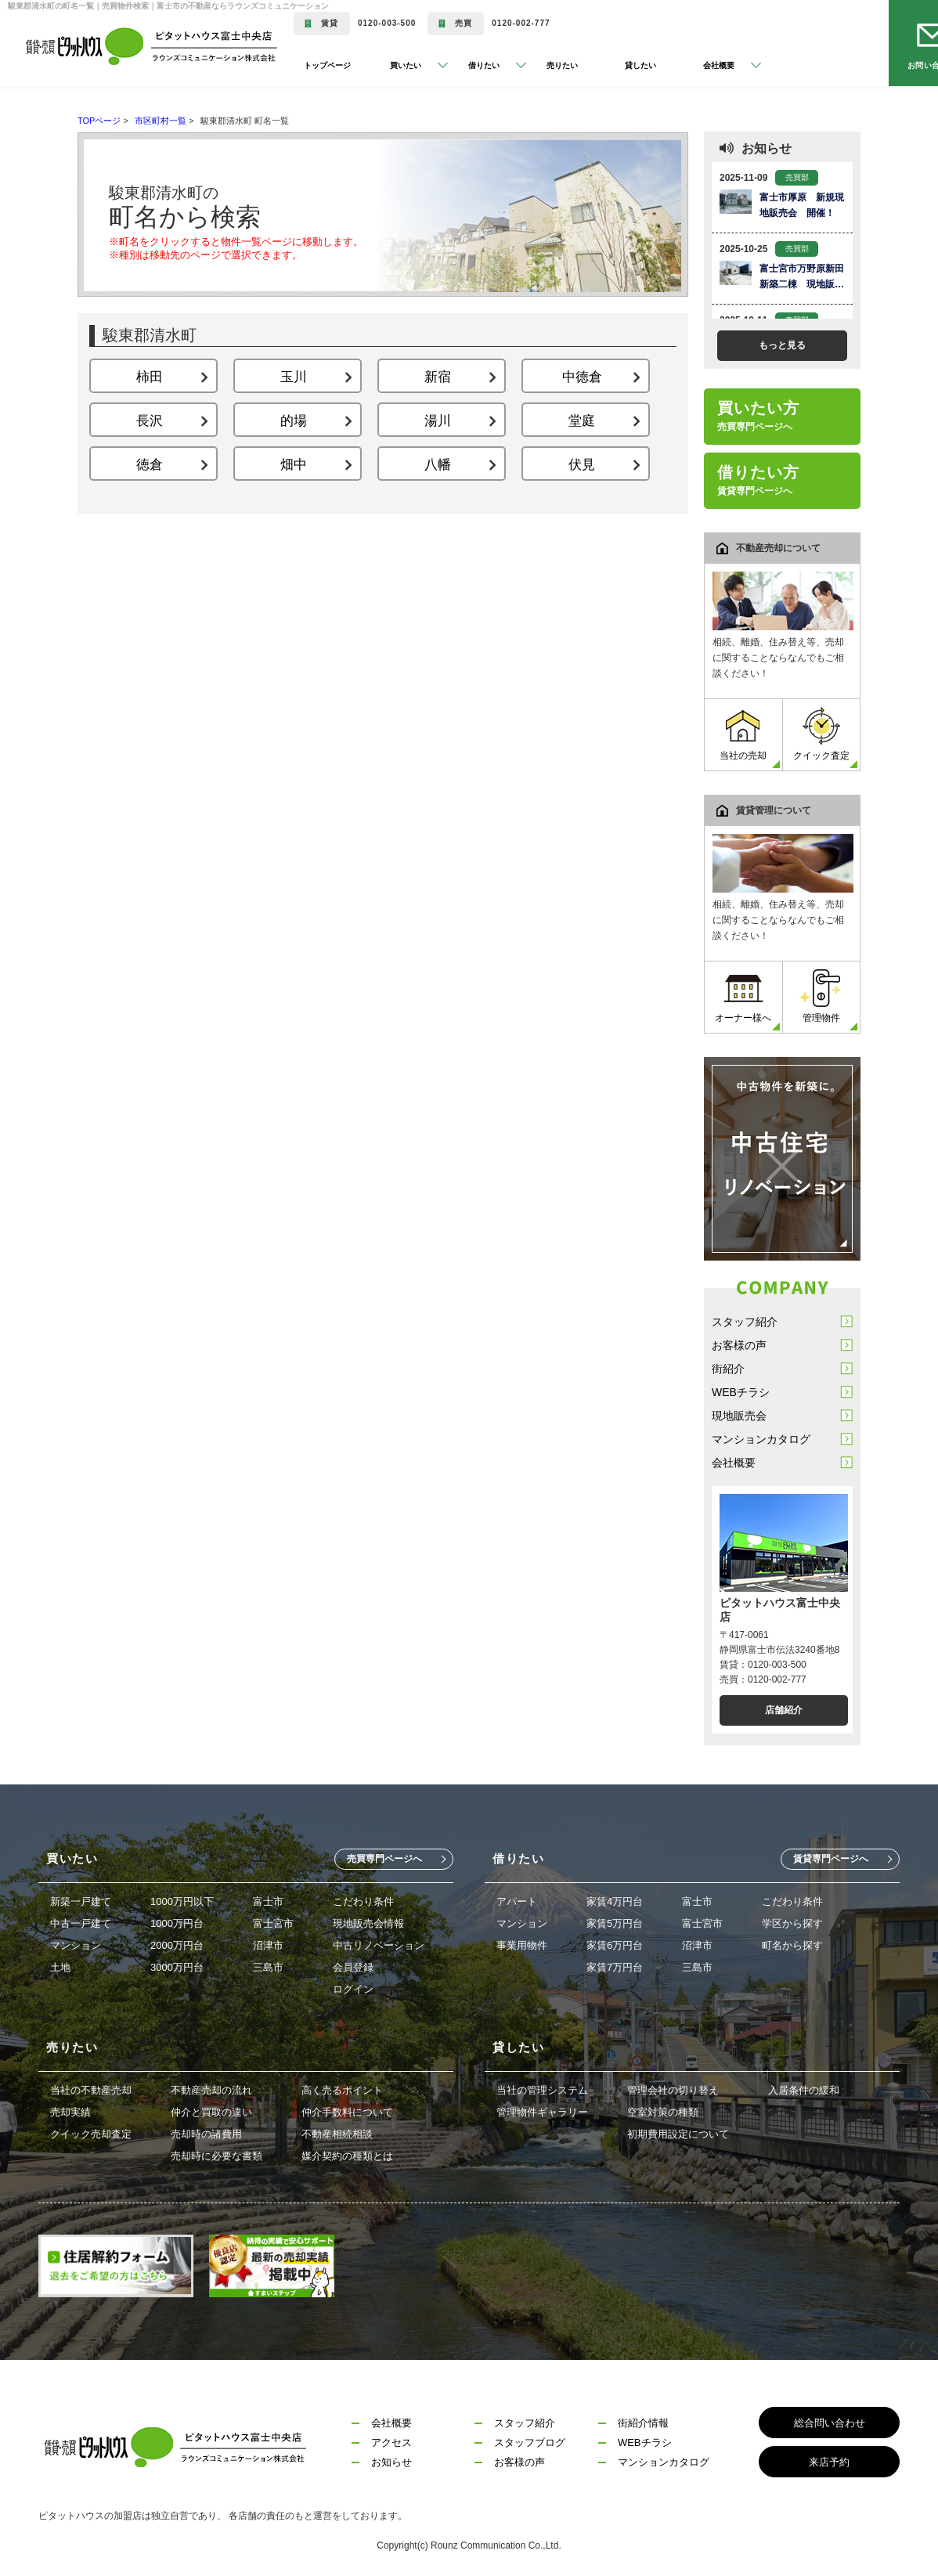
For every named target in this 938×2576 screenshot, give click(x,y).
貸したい (640, 65)
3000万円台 (177, 1967)
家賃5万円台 (614, 1923)
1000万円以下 (182, 1901)
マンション (75, 1945)
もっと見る (782, 345)
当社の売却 (743, 734)
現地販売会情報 (368, 1923)
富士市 (268, 1901)
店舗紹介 (784, 1710)
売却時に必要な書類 (216, 2156)
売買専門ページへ (384, 1858)
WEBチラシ (741, 1392)
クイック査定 (821, 734)
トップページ (327, 65)
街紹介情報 (643, 2423)
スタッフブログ (529, 2442)
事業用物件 (521, 1945)
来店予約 (829, 2462)
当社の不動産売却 (91, 2090)
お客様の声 (739, 1345)
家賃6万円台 (614, 1945)
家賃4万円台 (614, 1901)
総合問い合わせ (829, 2423)
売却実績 (70, 2112)
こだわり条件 (363, 1901)
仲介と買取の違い (211, 2112)
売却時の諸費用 (206, 2134)
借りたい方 (758, 480)
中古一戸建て (80, 1923)
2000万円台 (177, 1945)
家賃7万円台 (614, 1967)
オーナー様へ (743, 996)
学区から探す (792, 1923)
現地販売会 (739, 1415)
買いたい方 (758, 415)
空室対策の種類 (662, 2112)
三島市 (268, 1967)
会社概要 (734, 1462)
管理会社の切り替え (673, 2090)
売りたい (562, 65)
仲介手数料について (347, 2112)
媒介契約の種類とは (347, 2156)
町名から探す (792, 1945)
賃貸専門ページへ (830, 1858)
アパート (516, 1901)
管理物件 (821, 996)
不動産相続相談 (337, 2134)
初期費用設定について (678, 2134)
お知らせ (391, 2462)
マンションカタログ (761, 1439)
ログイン (353, 1989)
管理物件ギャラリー (542, 2112)
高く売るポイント (342, 2090)
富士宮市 (273, 1923)
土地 (60, 1967)
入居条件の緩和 (803, 2090)
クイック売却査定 (91, 2134)
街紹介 (728, 1368)
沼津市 (268, 1945)
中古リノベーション (378, 1945)
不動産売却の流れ (211, 2090)
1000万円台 (177, 1923)
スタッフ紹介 (744, 1321)
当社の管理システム (542, 2090)
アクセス (391, 2442)
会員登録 (353, 1967)
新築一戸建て (80, 1901)
